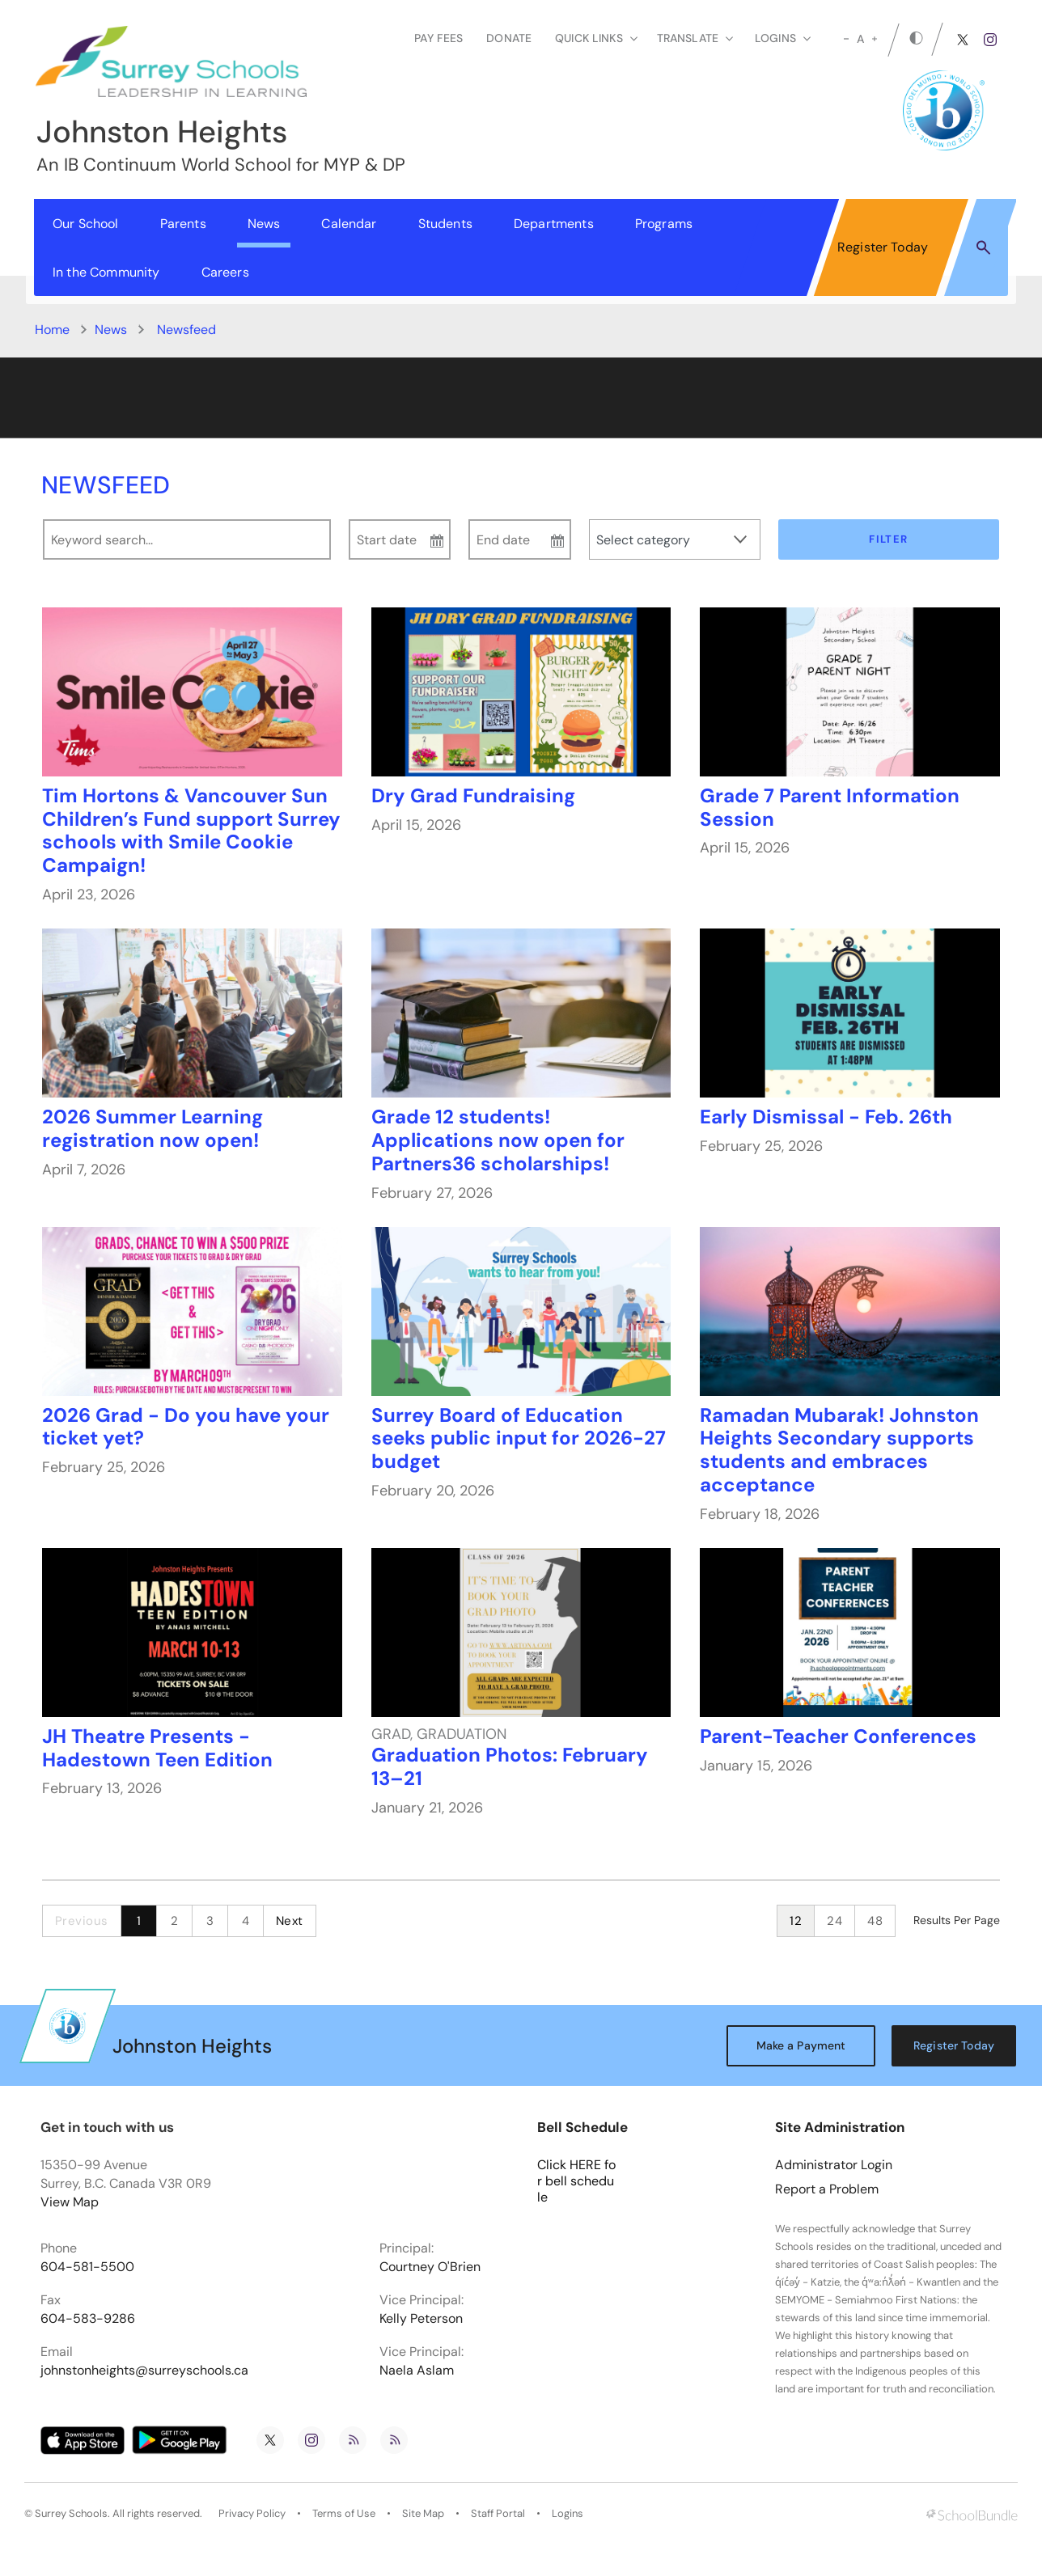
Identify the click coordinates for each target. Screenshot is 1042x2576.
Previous (81, 1921)
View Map (69, 2201)
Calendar (348, 223)
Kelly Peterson (421, 2319)
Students (445, 223)
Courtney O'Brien (430, 2267)
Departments (554, 223)
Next (289, 1921)
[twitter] (962, 39)
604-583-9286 (87, 2319)
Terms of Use (343, 2513)
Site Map (423, 2513)
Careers (225, 272)
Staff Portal (498, 2513)
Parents (183, 223)
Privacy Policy (252, 2513)
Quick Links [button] (596, 38)
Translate (695, 38)
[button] (983, 247)
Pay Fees (438, 38)
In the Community (106, 272)
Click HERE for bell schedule (576, 2181)
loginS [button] (783, 38)
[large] (874, 39)
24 (834, 1921)
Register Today (882, 247)
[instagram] (990, 39)
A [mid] (860, 39)
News (264, 223)
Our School (86, 223)
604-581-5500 (87, 2267)
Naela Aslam (416, 2370)
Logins (567, 2513)
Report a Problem (827, 2189)
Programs (664, 223)
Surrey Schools (71, 2513)
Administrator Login (833, 2165)
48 (875, 1921)
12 (796, 1921)
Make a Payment (801, 2045)
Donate (509, 38)
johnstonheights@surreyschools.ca (144, 2370)
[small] (846, 39)
